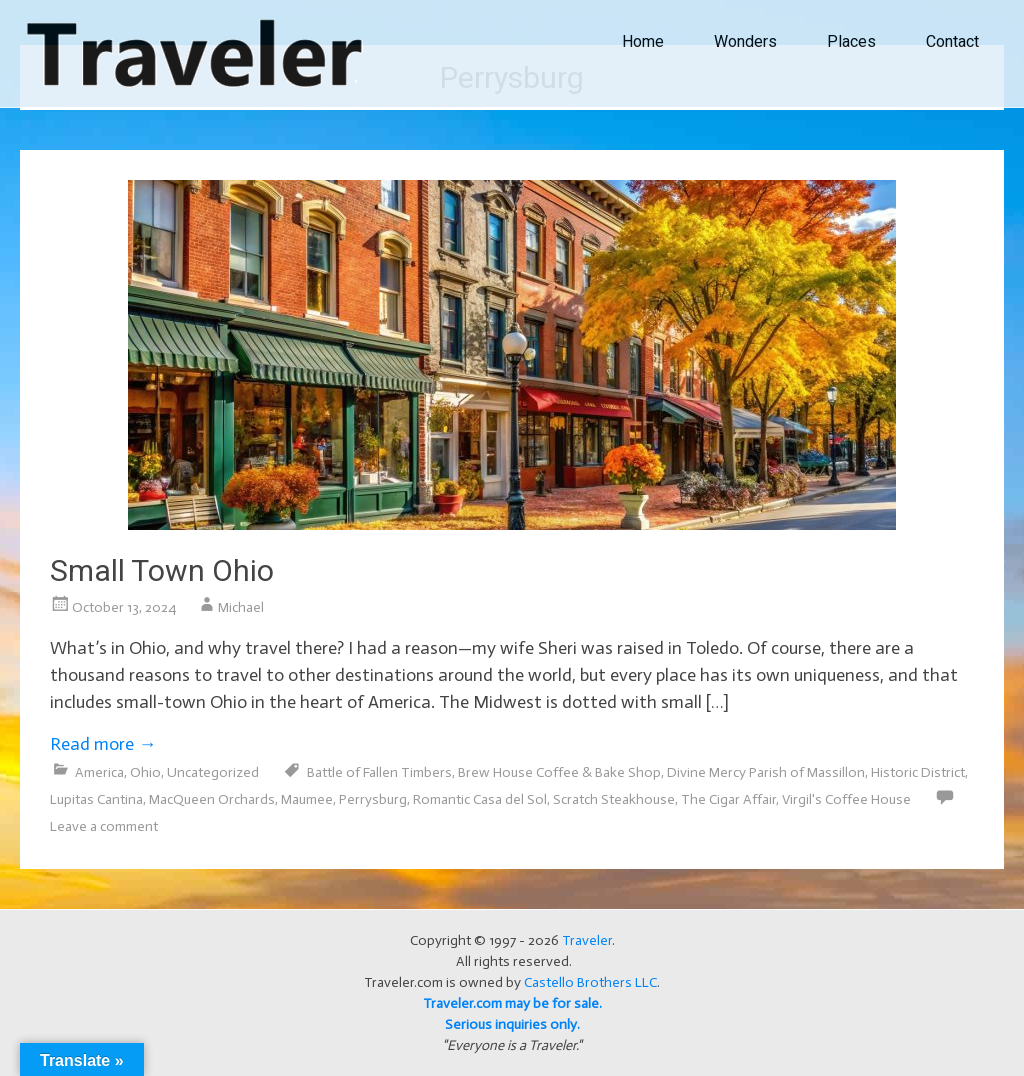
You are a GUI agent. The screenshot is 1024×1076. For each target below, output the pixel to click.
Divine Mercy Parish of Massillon (766, 772)
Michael (241, 607)
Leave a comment (104, 826)
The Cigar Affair (728, 799)
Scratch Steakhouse (614, 799)
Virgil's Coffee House (846, 799)
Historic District (918, 772)
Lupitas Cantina (96, 799)
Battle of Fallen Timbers (379, 772)
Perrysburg (373, 799)
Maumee (307, 799)
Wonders (745, 41)
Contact (952, 41)
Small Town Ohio (162, 570)
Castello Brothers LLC (590, 982)
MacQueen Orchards (212, 799)
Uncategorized (213, 772)
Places (851, 41)
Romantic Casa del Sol (480, 799)
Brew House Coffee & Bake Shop (559, 772)
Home (643, 41)
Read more (103, 744)
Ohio (145, 772)
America (99, 772)
